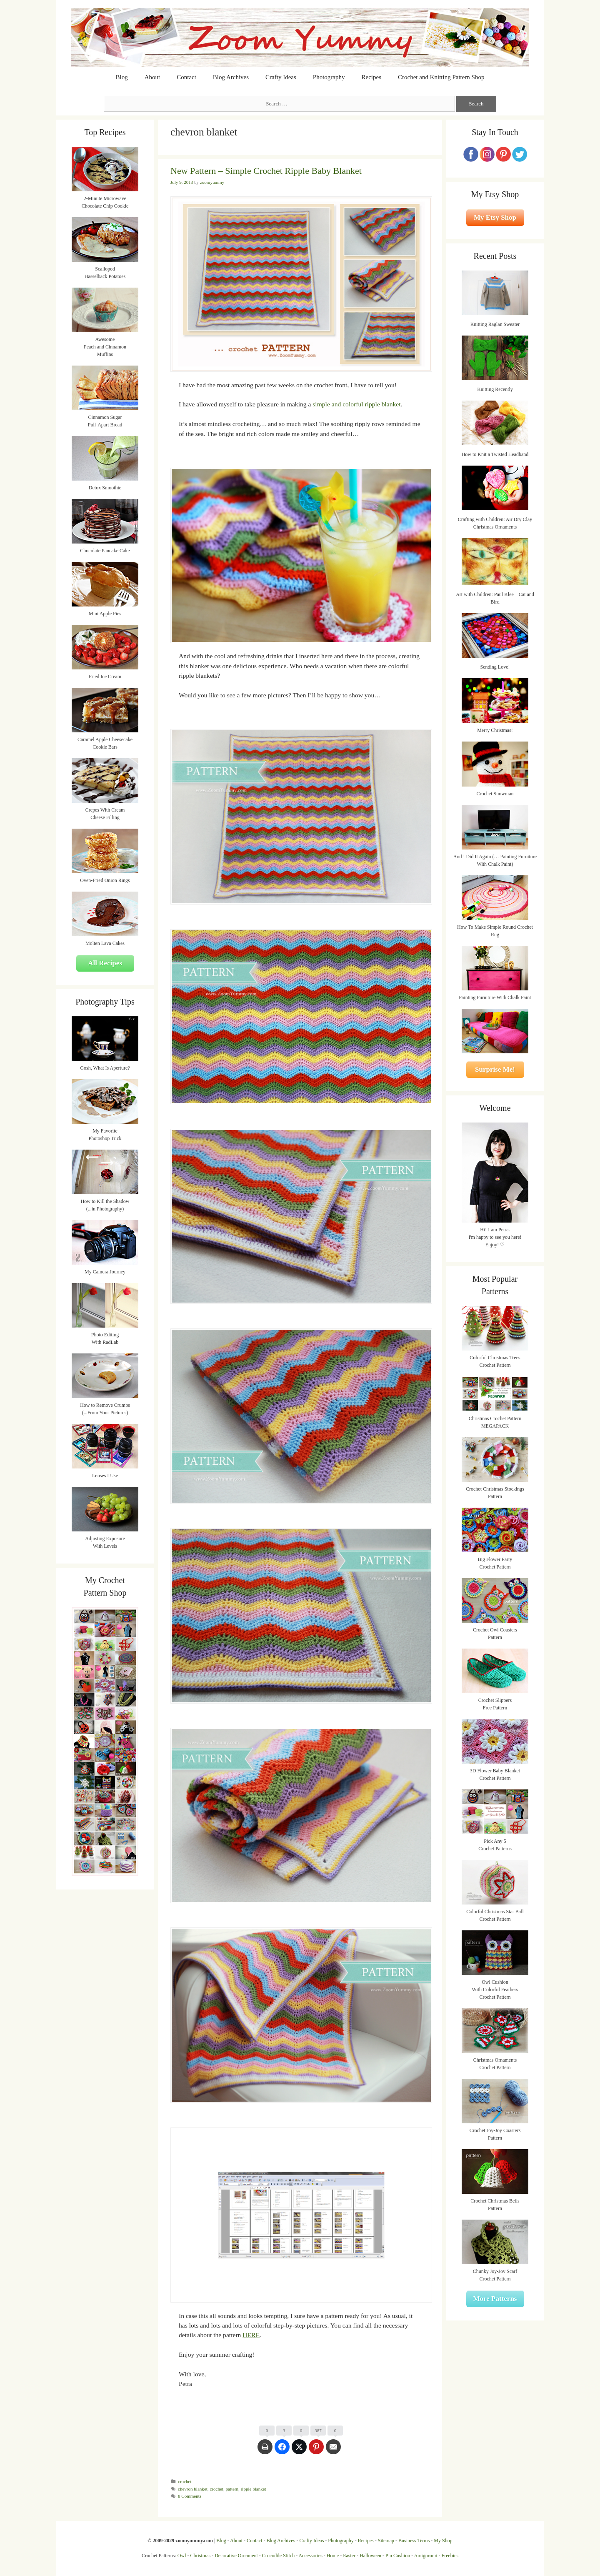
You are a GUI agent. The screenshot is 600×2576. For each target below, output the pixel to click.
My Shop (443, 2540)
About (152, 77)
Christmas (200, 2555)
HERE (251, 2334)
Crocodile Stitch (278, 2555)
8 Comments (189, 2495)
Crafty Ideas (280, 77)
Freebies (449, 2555)
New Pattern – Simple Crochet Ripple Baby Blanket (266, 170)
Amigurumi (425, 2555)
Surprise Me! (495, 1069)
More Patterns (495, 2299)
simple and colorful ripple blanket (356, 404)
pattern (231, 2488)
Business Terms (414, 2540)
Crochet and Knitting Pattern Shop (441, 77)
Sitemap (386, 2540)
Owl (182, 2555)
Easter (349, 2555)
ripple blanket (253, 2488)
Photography (329, 77)
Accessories (310, 2555)
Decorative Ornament (236, 2555)
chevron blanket (193, 2488)
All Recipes (105, 963)
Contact (186, 77)
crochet (185, 2481)
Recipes (371, 77)
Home (333, 2555)
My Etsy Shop (495, 217)
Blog (122, 77)
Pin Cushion (397, 2555)
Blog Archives (231, 77)
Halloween (370, 2555)
